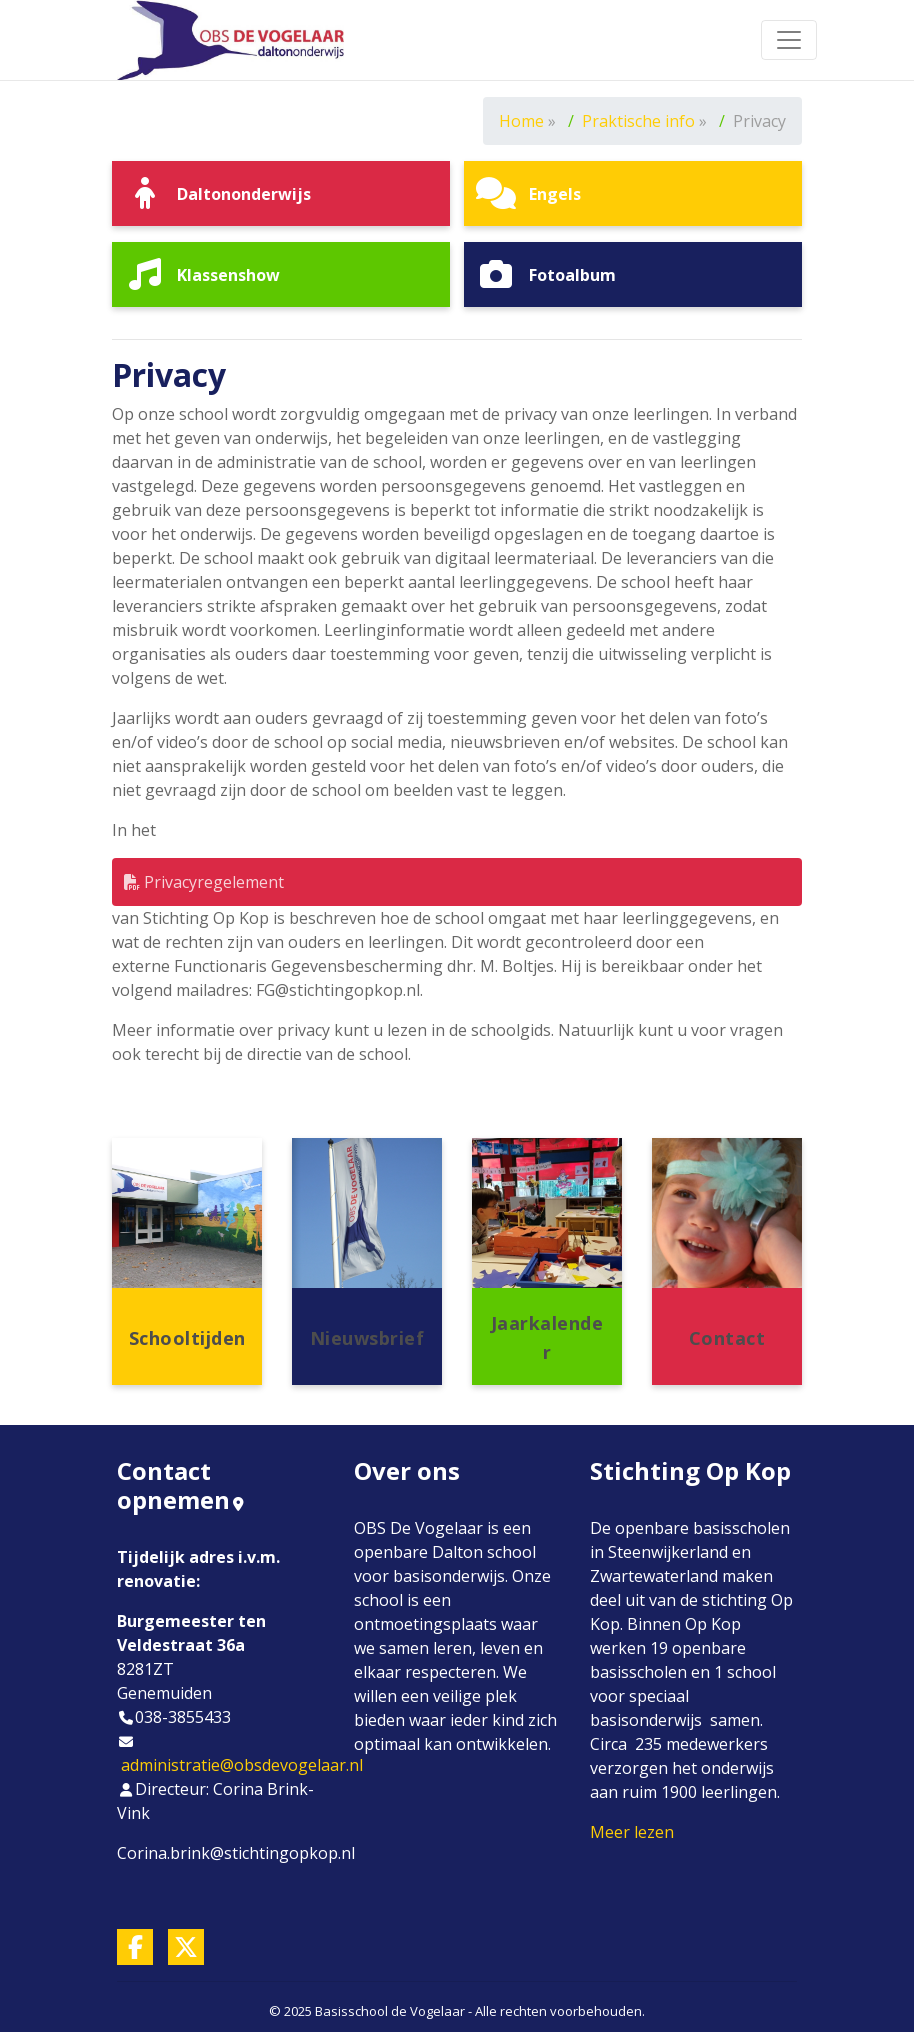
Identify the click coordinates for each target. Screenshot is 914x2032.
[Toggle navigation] (789, 40)
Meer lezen (632, 1832)
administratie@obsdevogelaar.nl (242, 1765)
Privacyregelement (204, 882)
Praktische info (638, 121)
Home (521, 121)
